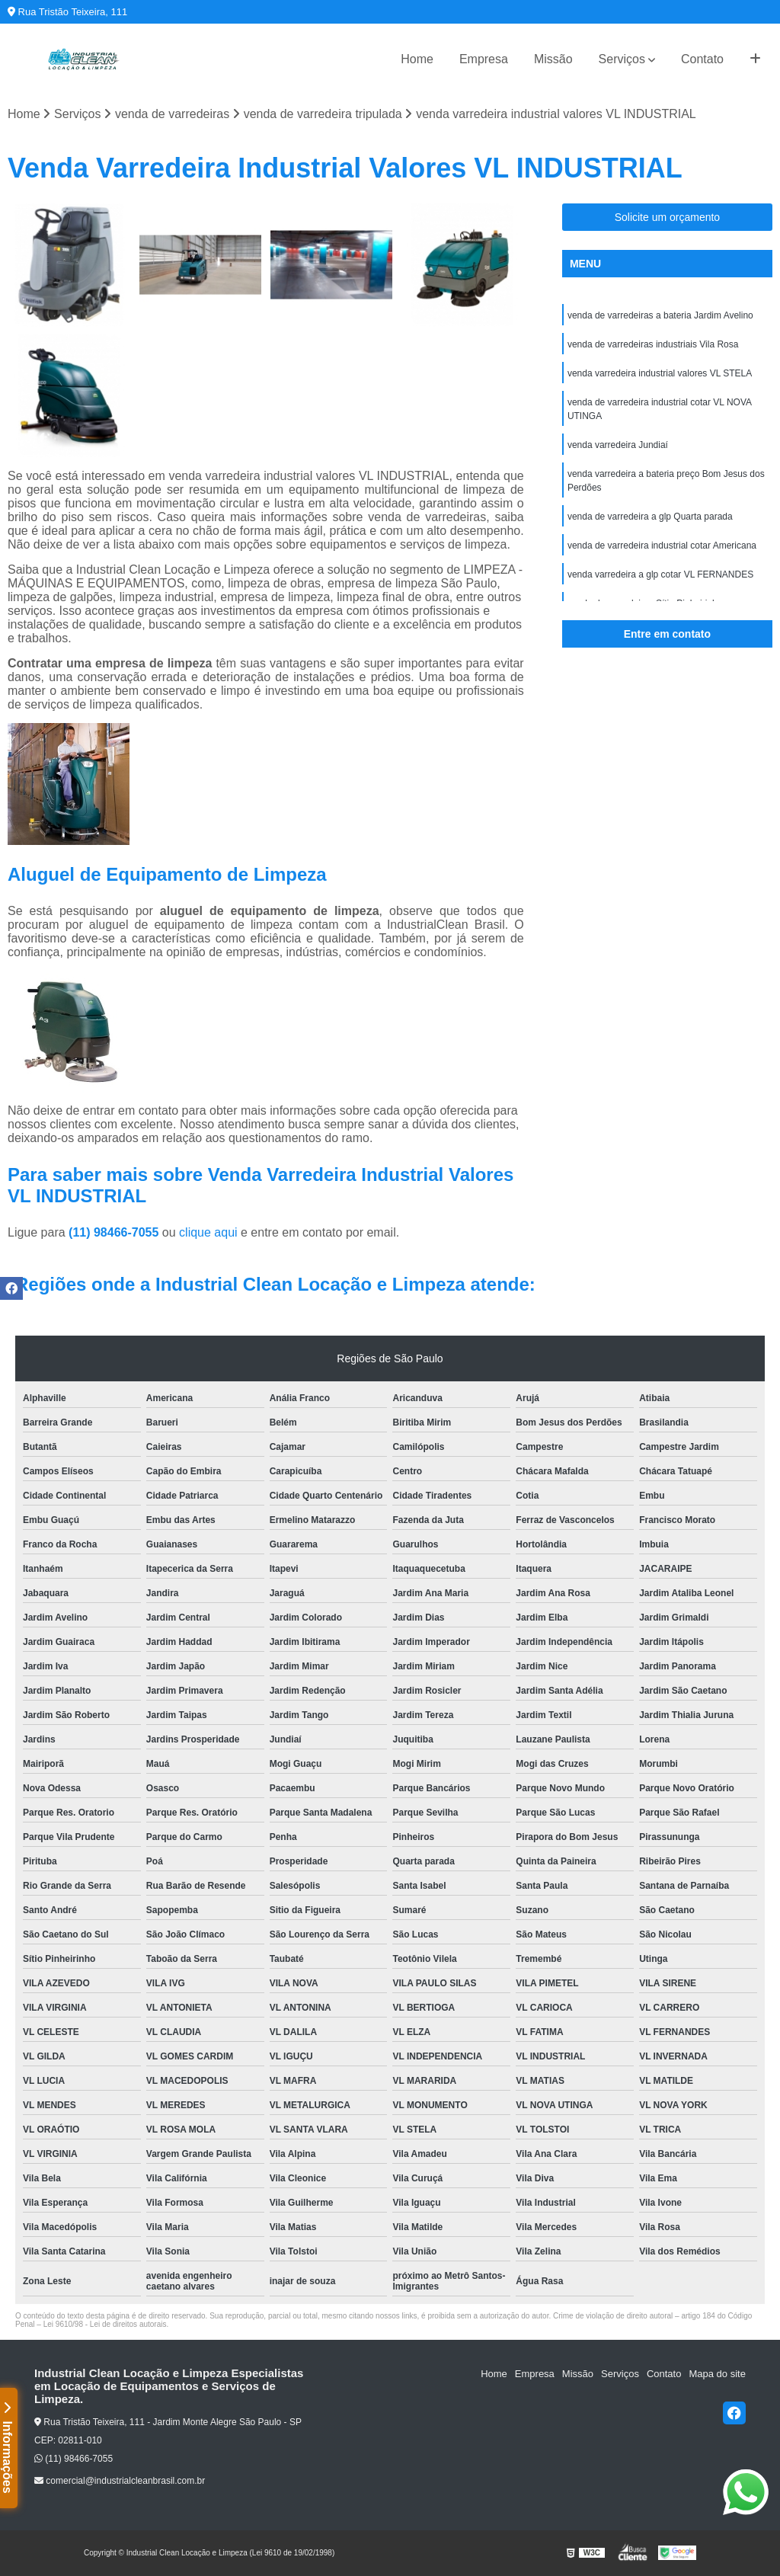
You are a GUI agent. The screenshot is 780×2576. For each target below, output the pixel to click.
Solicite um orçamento (668, 217)
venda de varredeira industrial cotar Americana (661, 545)
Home (417, 59)
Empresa (483, 59)
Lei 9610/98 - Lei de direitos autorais (105, 2324)
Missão (553, 59)
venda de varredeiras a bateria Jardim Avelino (660, 315)
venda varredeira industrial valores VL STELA (659, 373)
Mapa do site (717, 2373)
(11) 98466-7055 (115, 1232)
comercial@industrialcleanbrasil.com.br (119, 2480)
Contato (702, 59)
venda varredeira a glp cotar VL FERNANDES (660, 574)
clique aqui (208, 1232)
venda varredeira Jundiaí (617, 445)
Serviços (622, 59)
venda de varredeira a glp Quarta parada (650, 516)
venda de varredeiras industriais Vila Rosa (653, 344)
